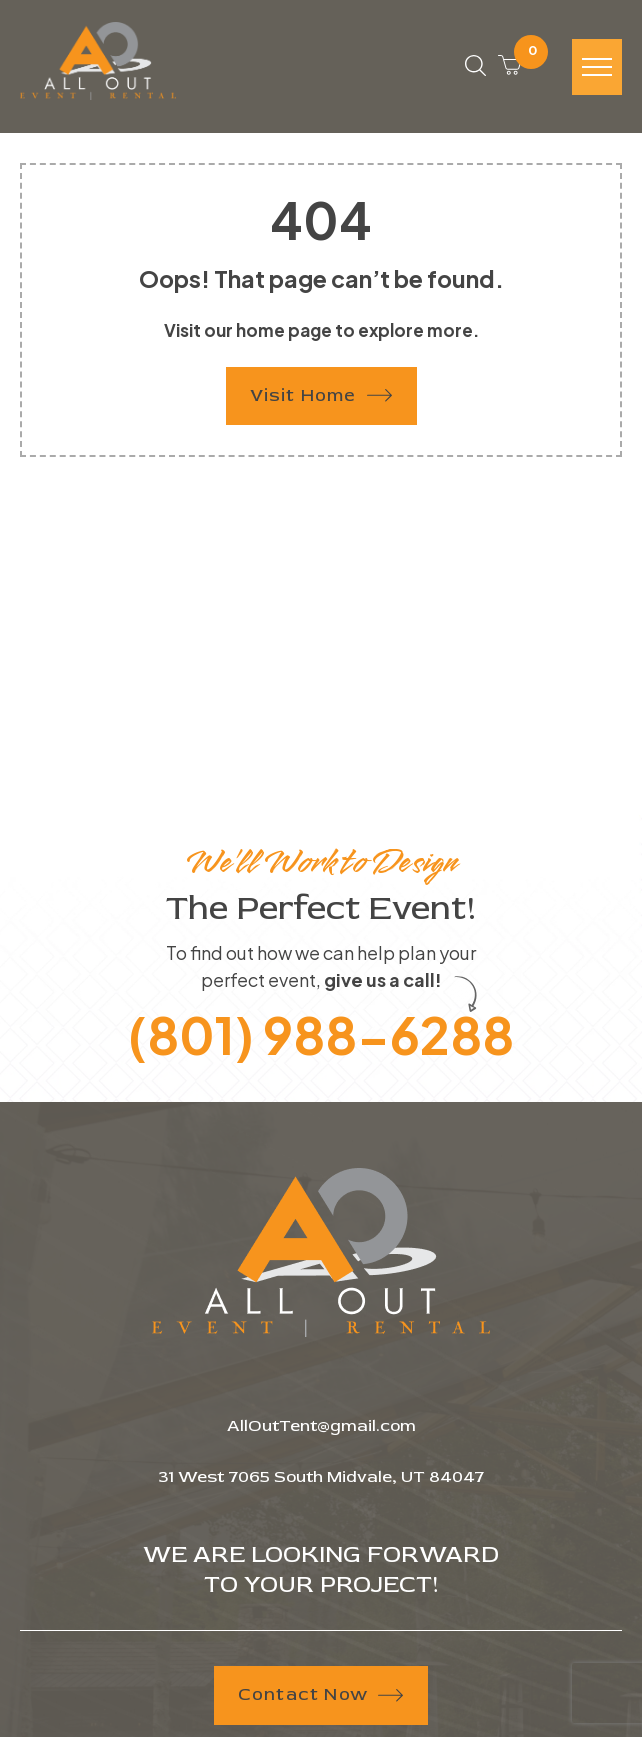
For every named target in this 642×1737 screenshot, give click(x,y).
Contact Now (320, 1694)
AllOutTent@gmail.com (321, 1425)
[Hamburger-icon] (597, 67)
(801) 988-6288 (321, 1034)
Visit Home (321, 395)
